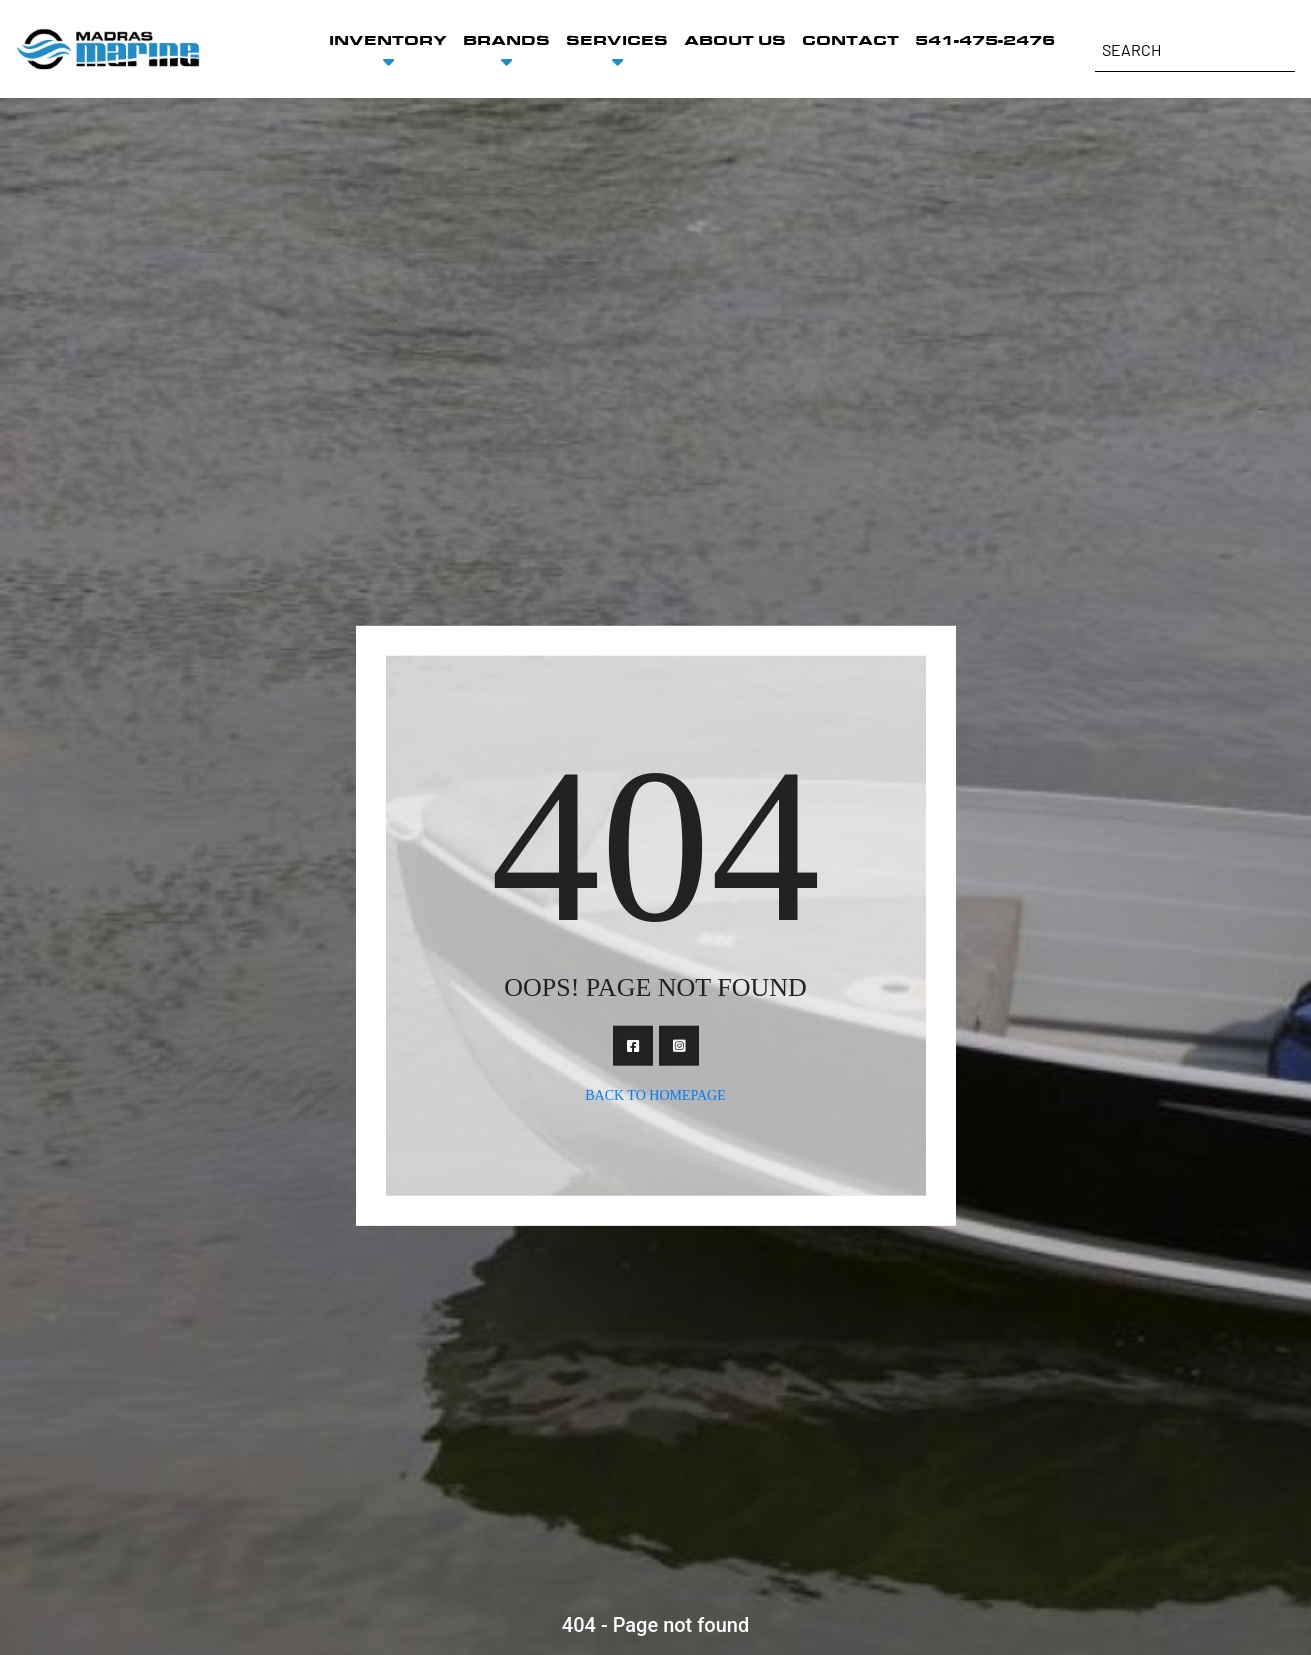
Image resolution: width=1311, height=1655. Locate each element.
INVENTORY (388, 40)
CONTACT (850, 40)
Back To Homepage (655, 1094)
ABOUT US (735, 40)
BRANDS (506, 40)
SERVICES (617, 40)
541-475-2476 (985, 40)
